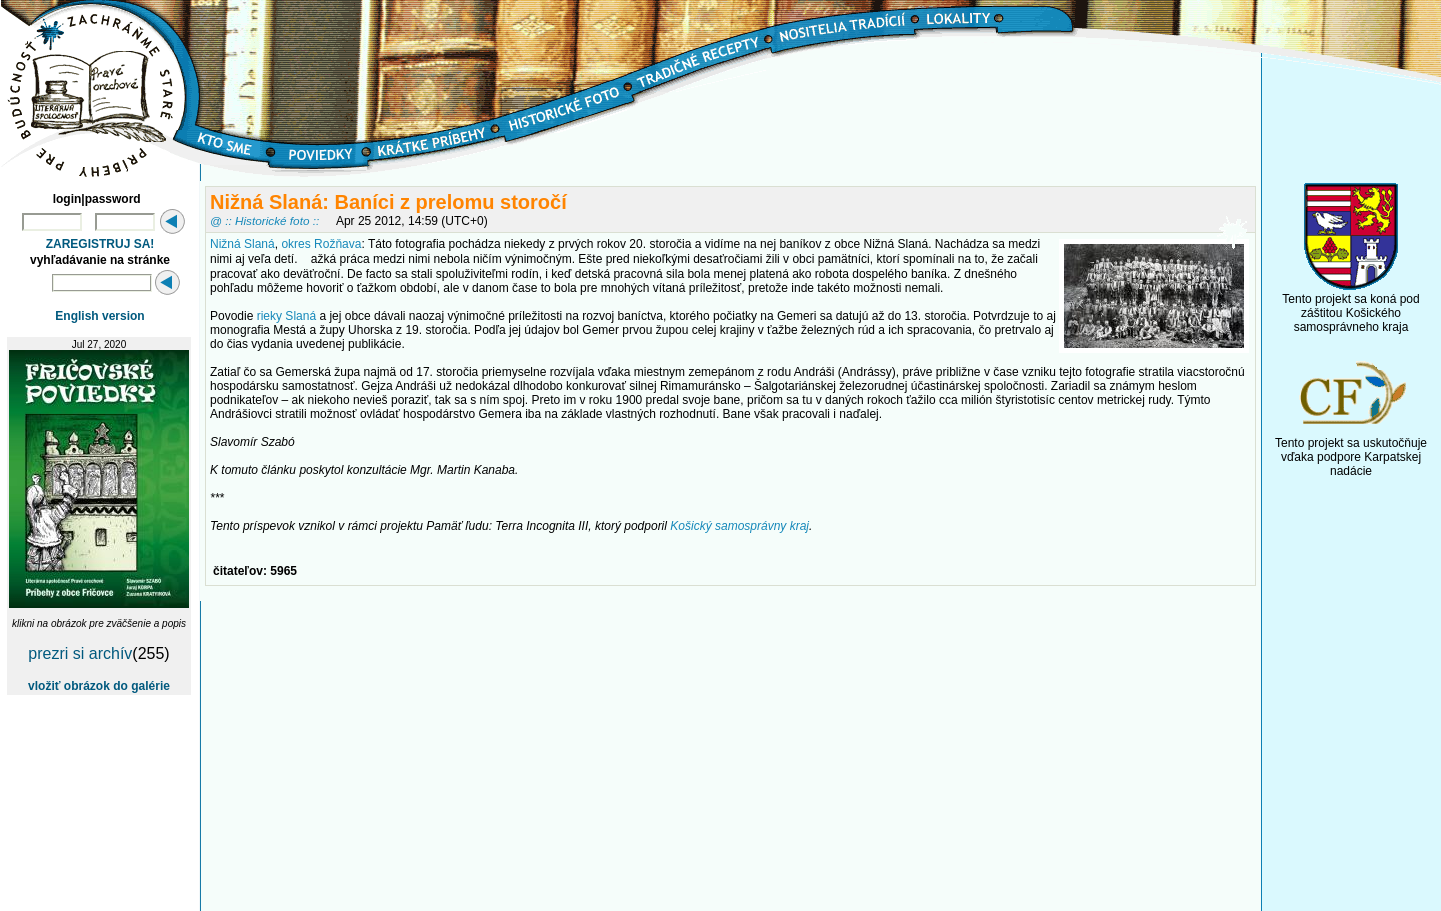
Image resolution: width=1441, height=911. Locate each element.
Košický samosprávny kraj (739, 526)
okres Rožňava (321, 244)
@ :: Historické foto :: (264, 220)
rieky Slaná (286, 316)
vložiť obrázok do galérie (99, 686)
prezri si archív (80, 653)
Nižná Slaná (242, 244)
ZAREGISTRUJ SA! (100, 244)
